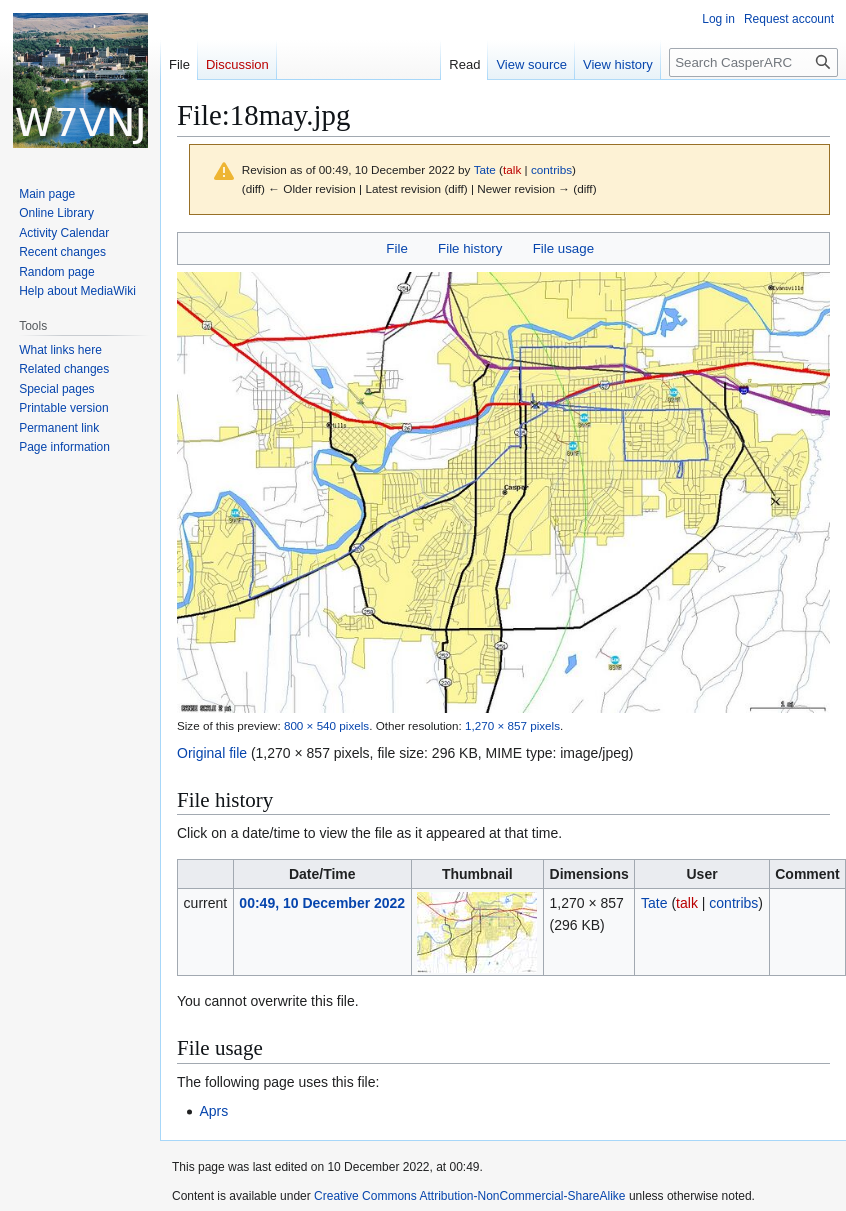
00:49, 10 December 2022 (322, 903)
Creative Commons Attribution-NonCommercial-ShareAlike (469, 1196)
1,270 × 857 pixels (512, 725)
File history (470, 248)
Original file (212, 753)
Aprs (213, 1111)
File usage (563, 248)
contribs (551, 169)
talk (512, 169)
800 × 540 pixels (326, 725)
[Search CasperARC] (753, 62)
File (396, 248)
